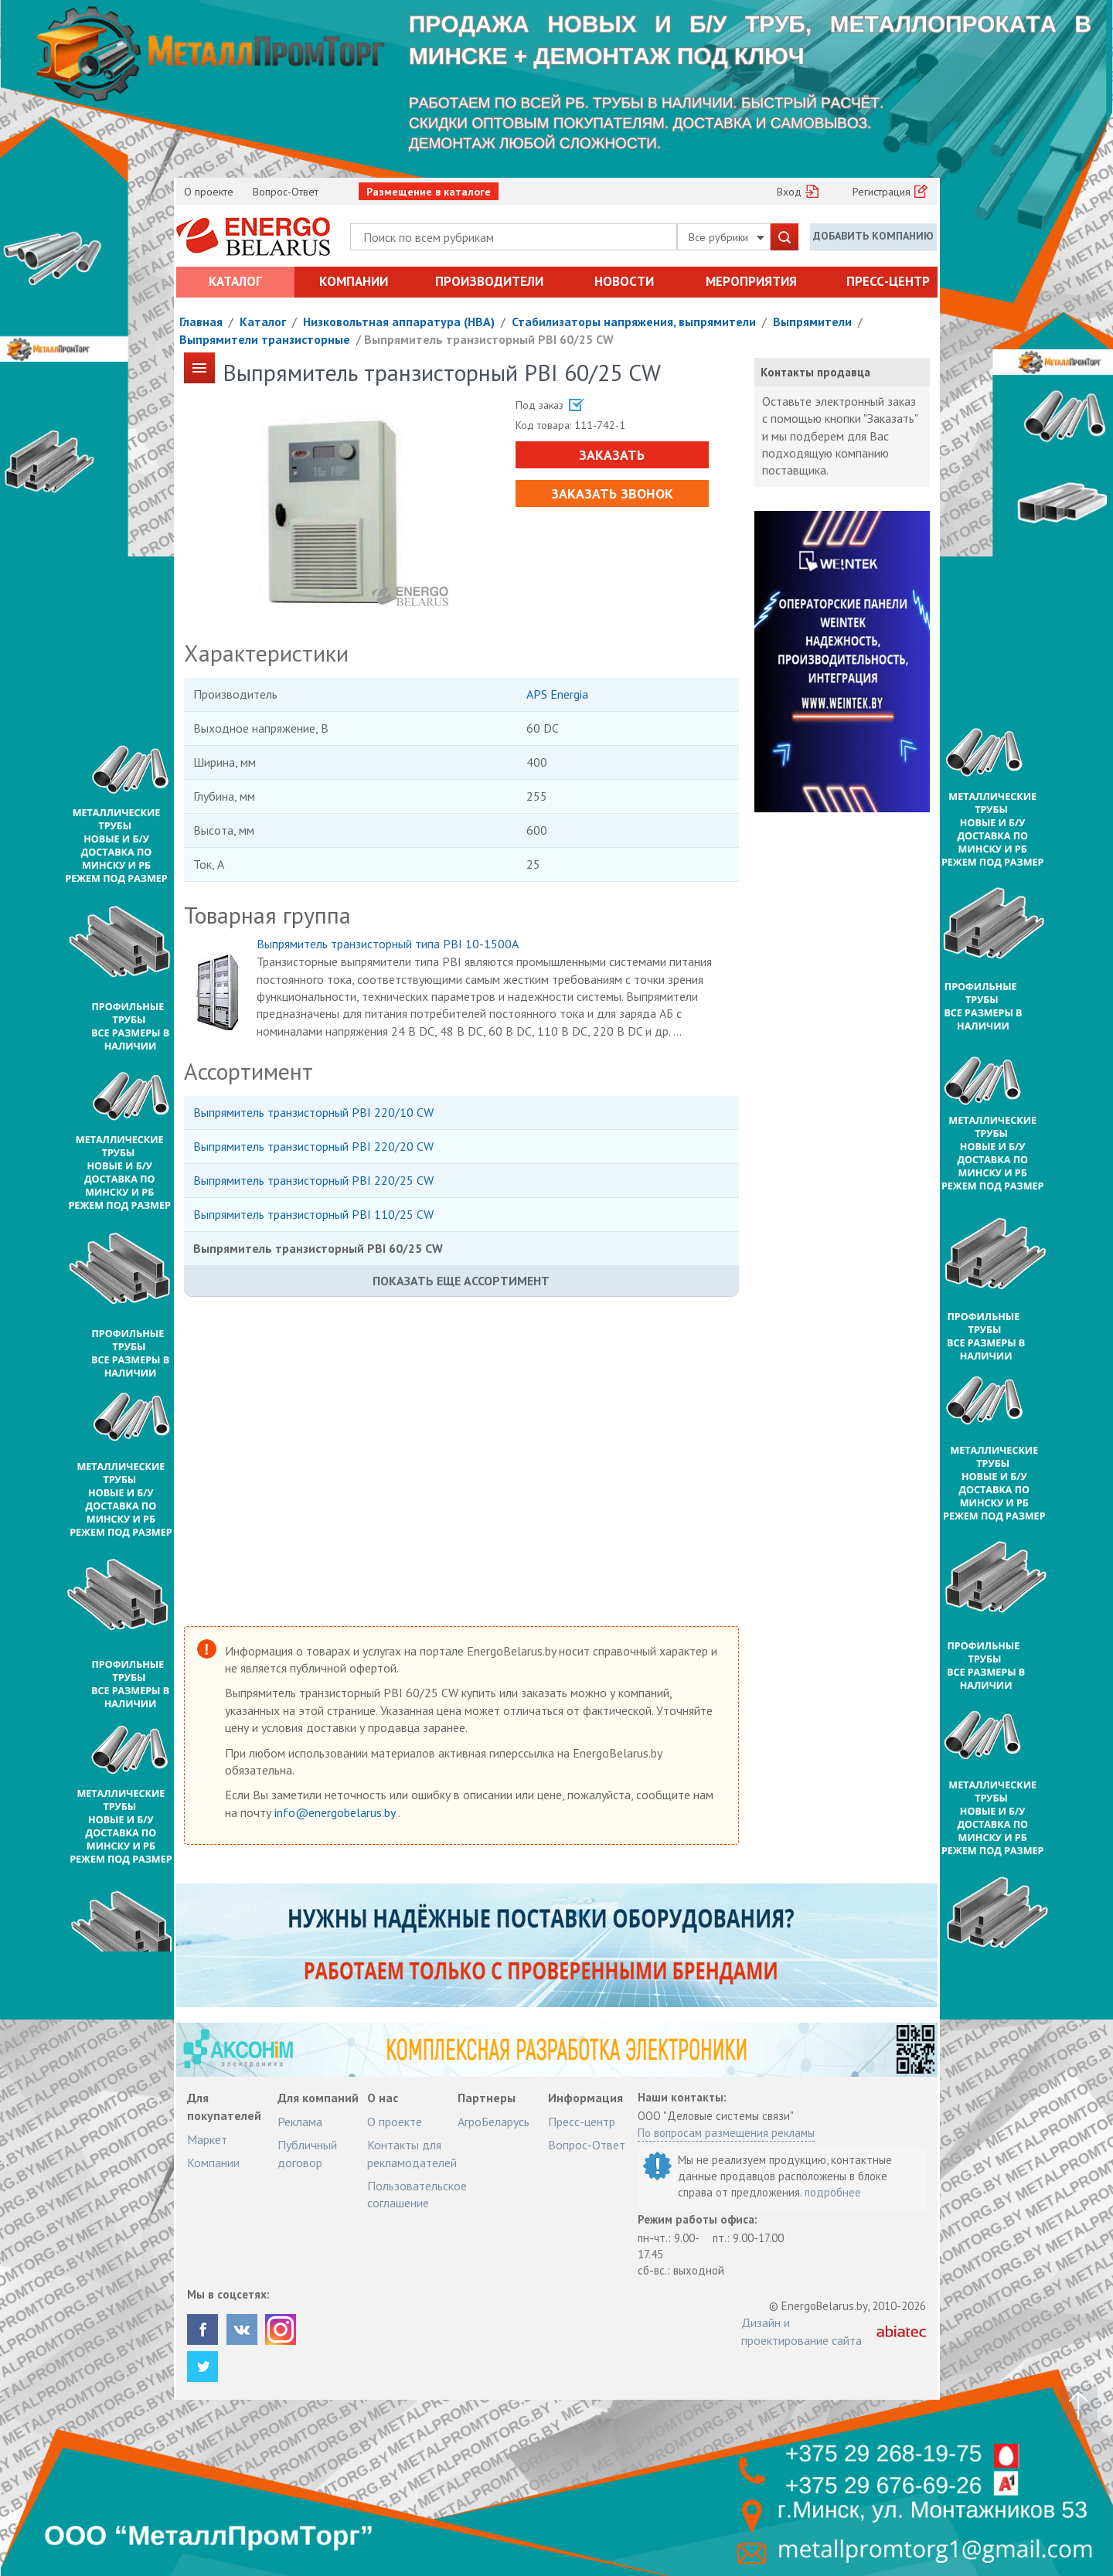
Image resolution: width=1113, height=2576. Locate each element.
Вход (789, 192)
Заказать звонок (612, 493)
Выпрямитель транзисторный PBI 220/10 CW (313, 1112)
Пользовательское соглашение (417, 2194)
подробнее (833, 2192)
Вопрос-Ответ (285, 192)
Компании (353, 281)
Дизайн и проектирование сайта (801, 2331)
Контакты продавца (815, 372)
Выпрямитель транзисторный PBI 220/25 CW (313, 1180)
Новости (624, 281)
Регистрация (881, 192)
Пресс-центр (888, 281)
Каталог (235, 281)
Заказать (612, 455)
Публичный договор (307, 2153)
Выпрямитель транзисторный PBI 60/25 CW (489, 339)
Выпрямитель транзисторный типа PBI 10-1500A (388, 943)
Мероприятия (751, 281)
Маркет (207, 2139)
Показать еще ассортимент (461, 1280)
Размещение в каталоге (428, 192)
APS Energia (557, 694)
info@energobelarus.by (336, 1812)
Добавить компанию (873, 236)
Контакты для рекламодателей (412, 2153)
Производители (489, 281)
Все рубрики (726, 237)
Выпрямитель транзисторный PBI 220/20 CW (313, 1146)
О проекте (208, 192)
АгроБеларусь (493, 2121)
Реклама (299, 2121)
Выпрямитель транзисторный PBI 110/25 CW (313, 1214)
